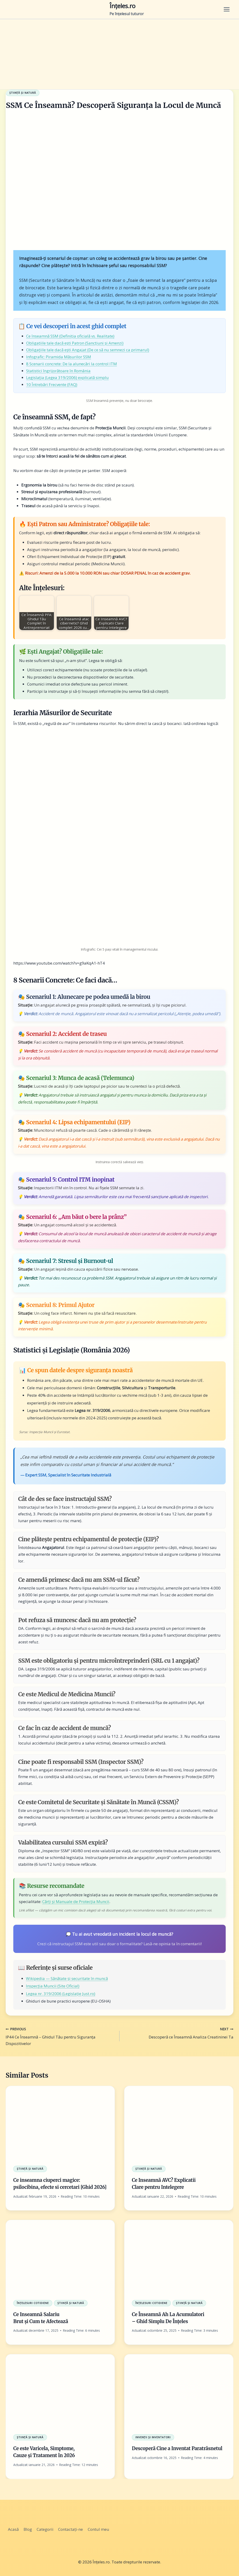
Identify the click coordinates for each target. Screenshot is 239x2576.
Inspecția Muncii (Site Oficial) (52, 1986)
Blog (28, 2529)
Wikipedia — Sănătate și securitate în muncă (67, 1978)
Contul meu (98, 2529)
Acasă (13, 2529)
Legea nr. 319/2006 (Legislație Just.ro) (60, 1993)
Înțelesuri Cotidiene (33, 2303)
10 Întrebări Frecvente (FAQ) (51, 384)
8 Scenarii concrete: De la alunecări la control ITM (71, 363)
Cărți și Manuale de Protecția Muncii (75, 1901)
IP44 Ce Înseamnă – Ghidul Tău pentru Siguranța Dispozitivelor (61, 2036)
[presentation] (60, 2122)
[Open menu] (228, 9)
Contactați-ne (70, 2529)
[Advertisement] (119, 54)
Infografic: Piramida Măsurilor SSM (58, 356)
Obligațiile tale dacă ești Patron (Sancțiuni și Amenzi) (74, 343)
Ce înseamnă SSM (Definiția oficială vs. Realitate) (70, 336)
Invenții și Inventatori (153, 2437)
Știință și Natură (22, 92)
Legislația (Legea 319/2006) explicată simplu (67, 377)
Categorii (45, 2529)
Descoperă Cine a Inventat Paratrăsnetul (177, 2448)
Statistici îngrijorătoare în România (58, 370)
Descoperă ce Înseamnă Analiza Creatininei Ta (178, 2033)
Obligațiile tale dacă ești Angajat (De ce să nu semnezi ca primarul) (87, 349)
